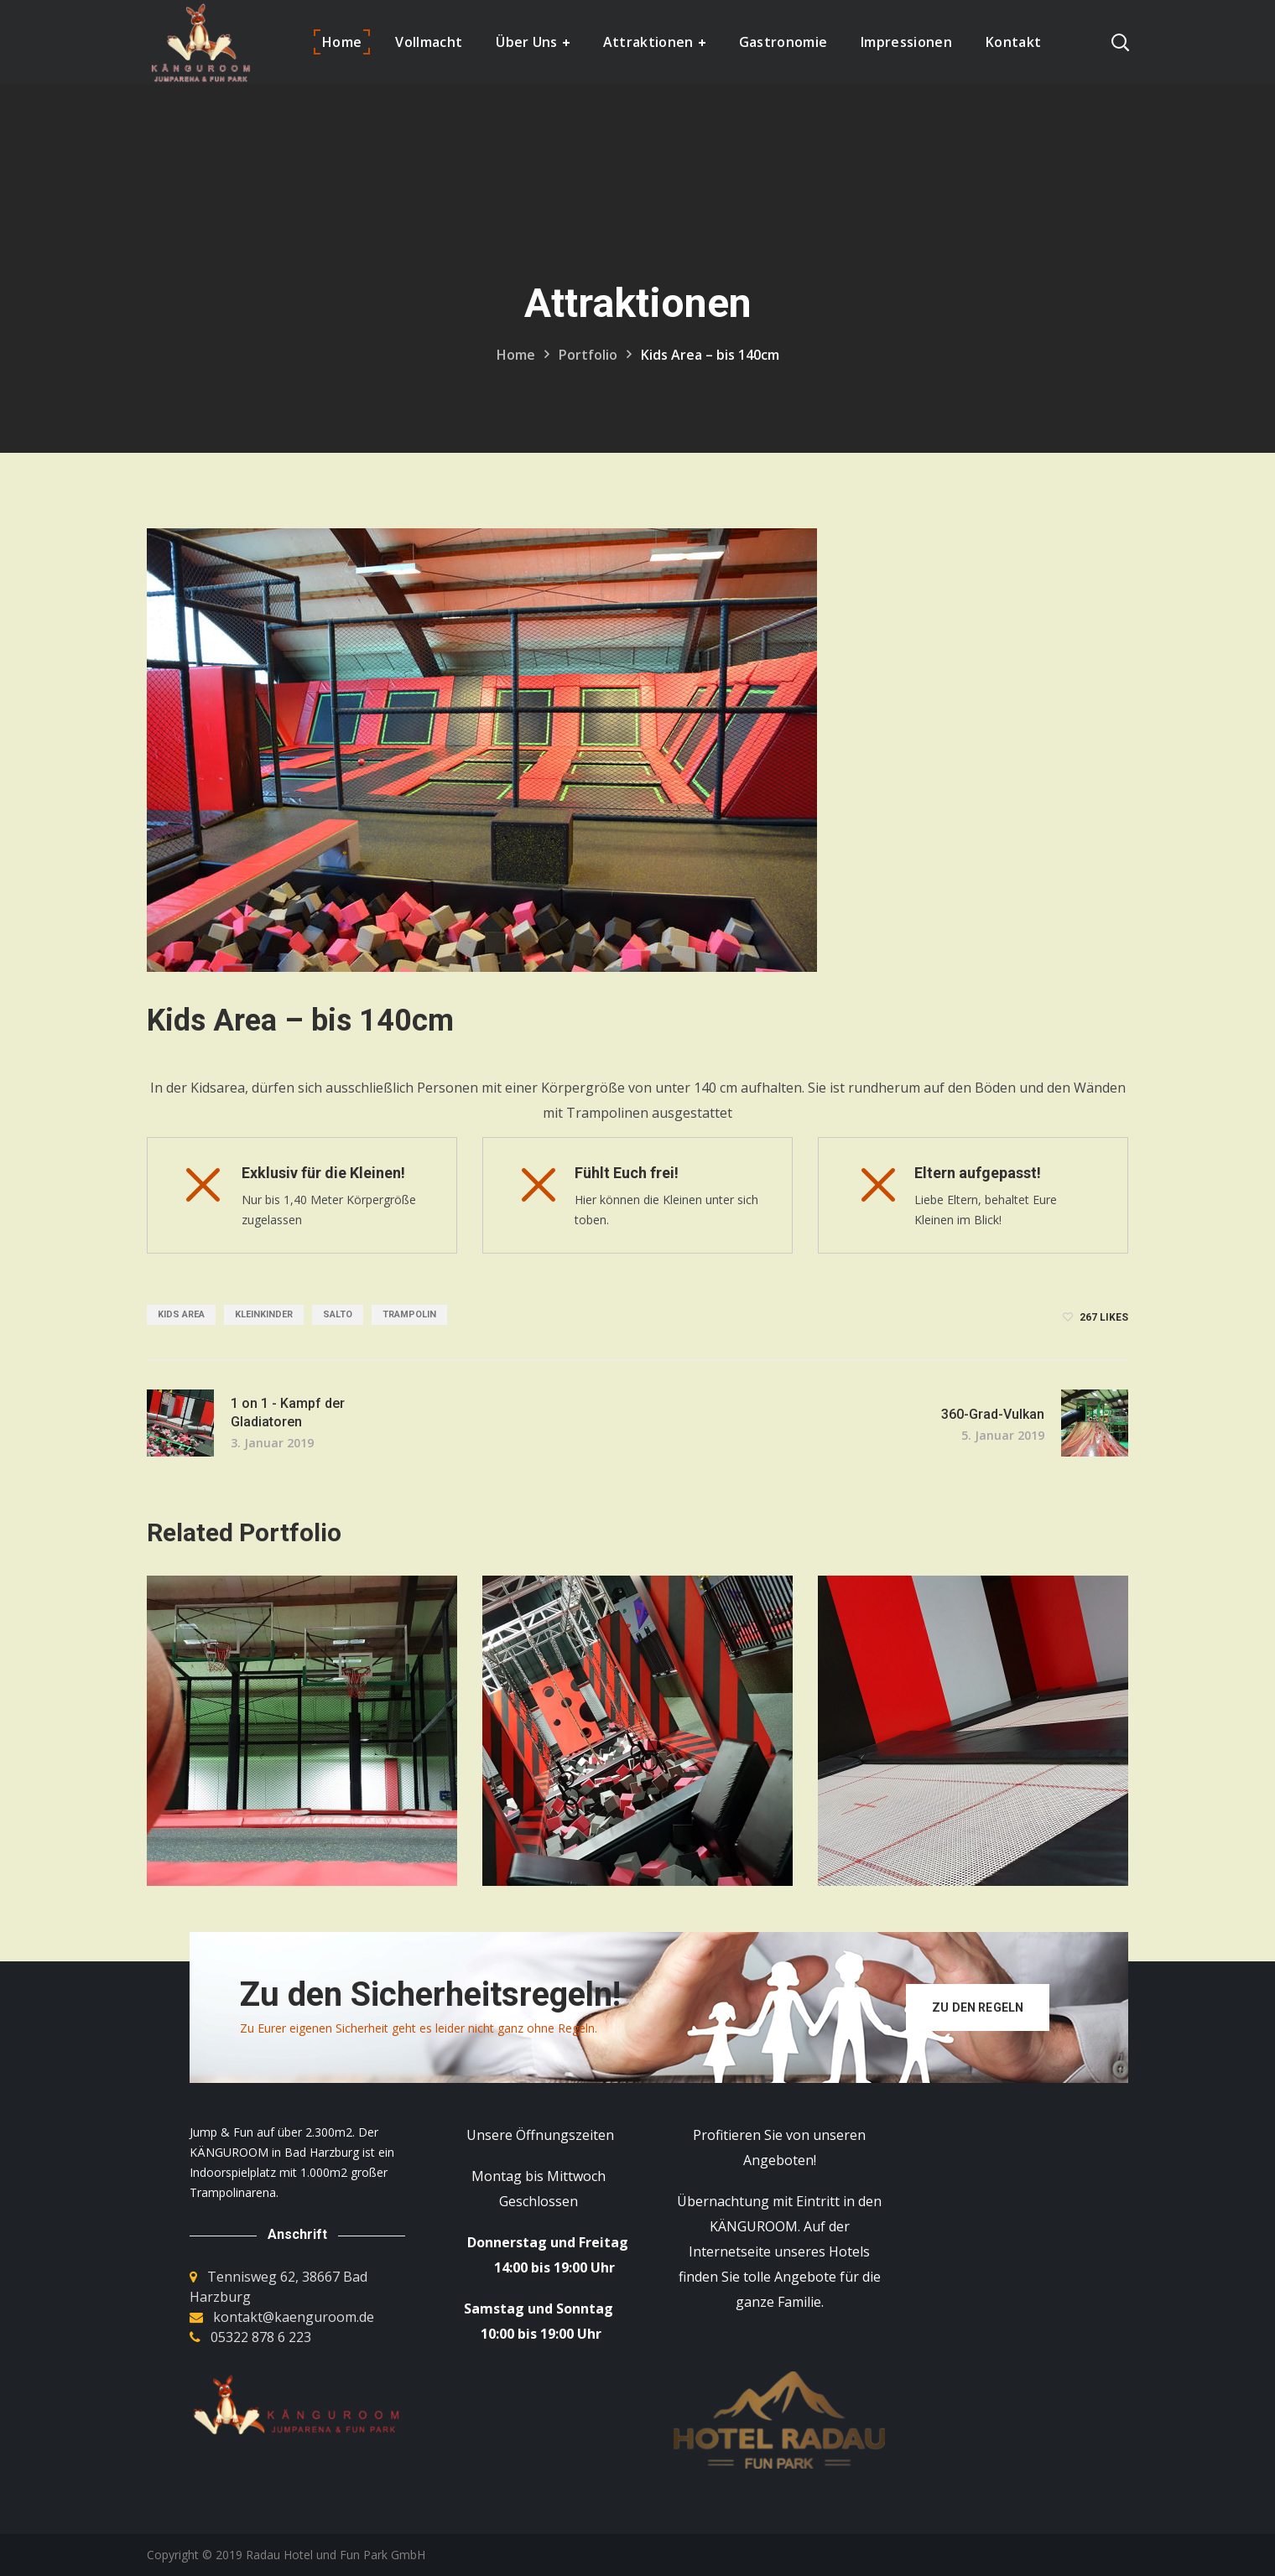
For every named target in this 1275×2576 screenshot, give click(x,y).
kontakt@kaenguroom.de (293, 2317)
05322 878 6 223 (261, 2337)
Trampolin (409, 1314)
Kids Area (181, 1314)
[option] (302, 1743)
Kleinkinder (264, 1314)
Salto (337, 1314)
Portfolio (588, 354)
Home (516, 354)
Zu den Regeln (977, 2007)
